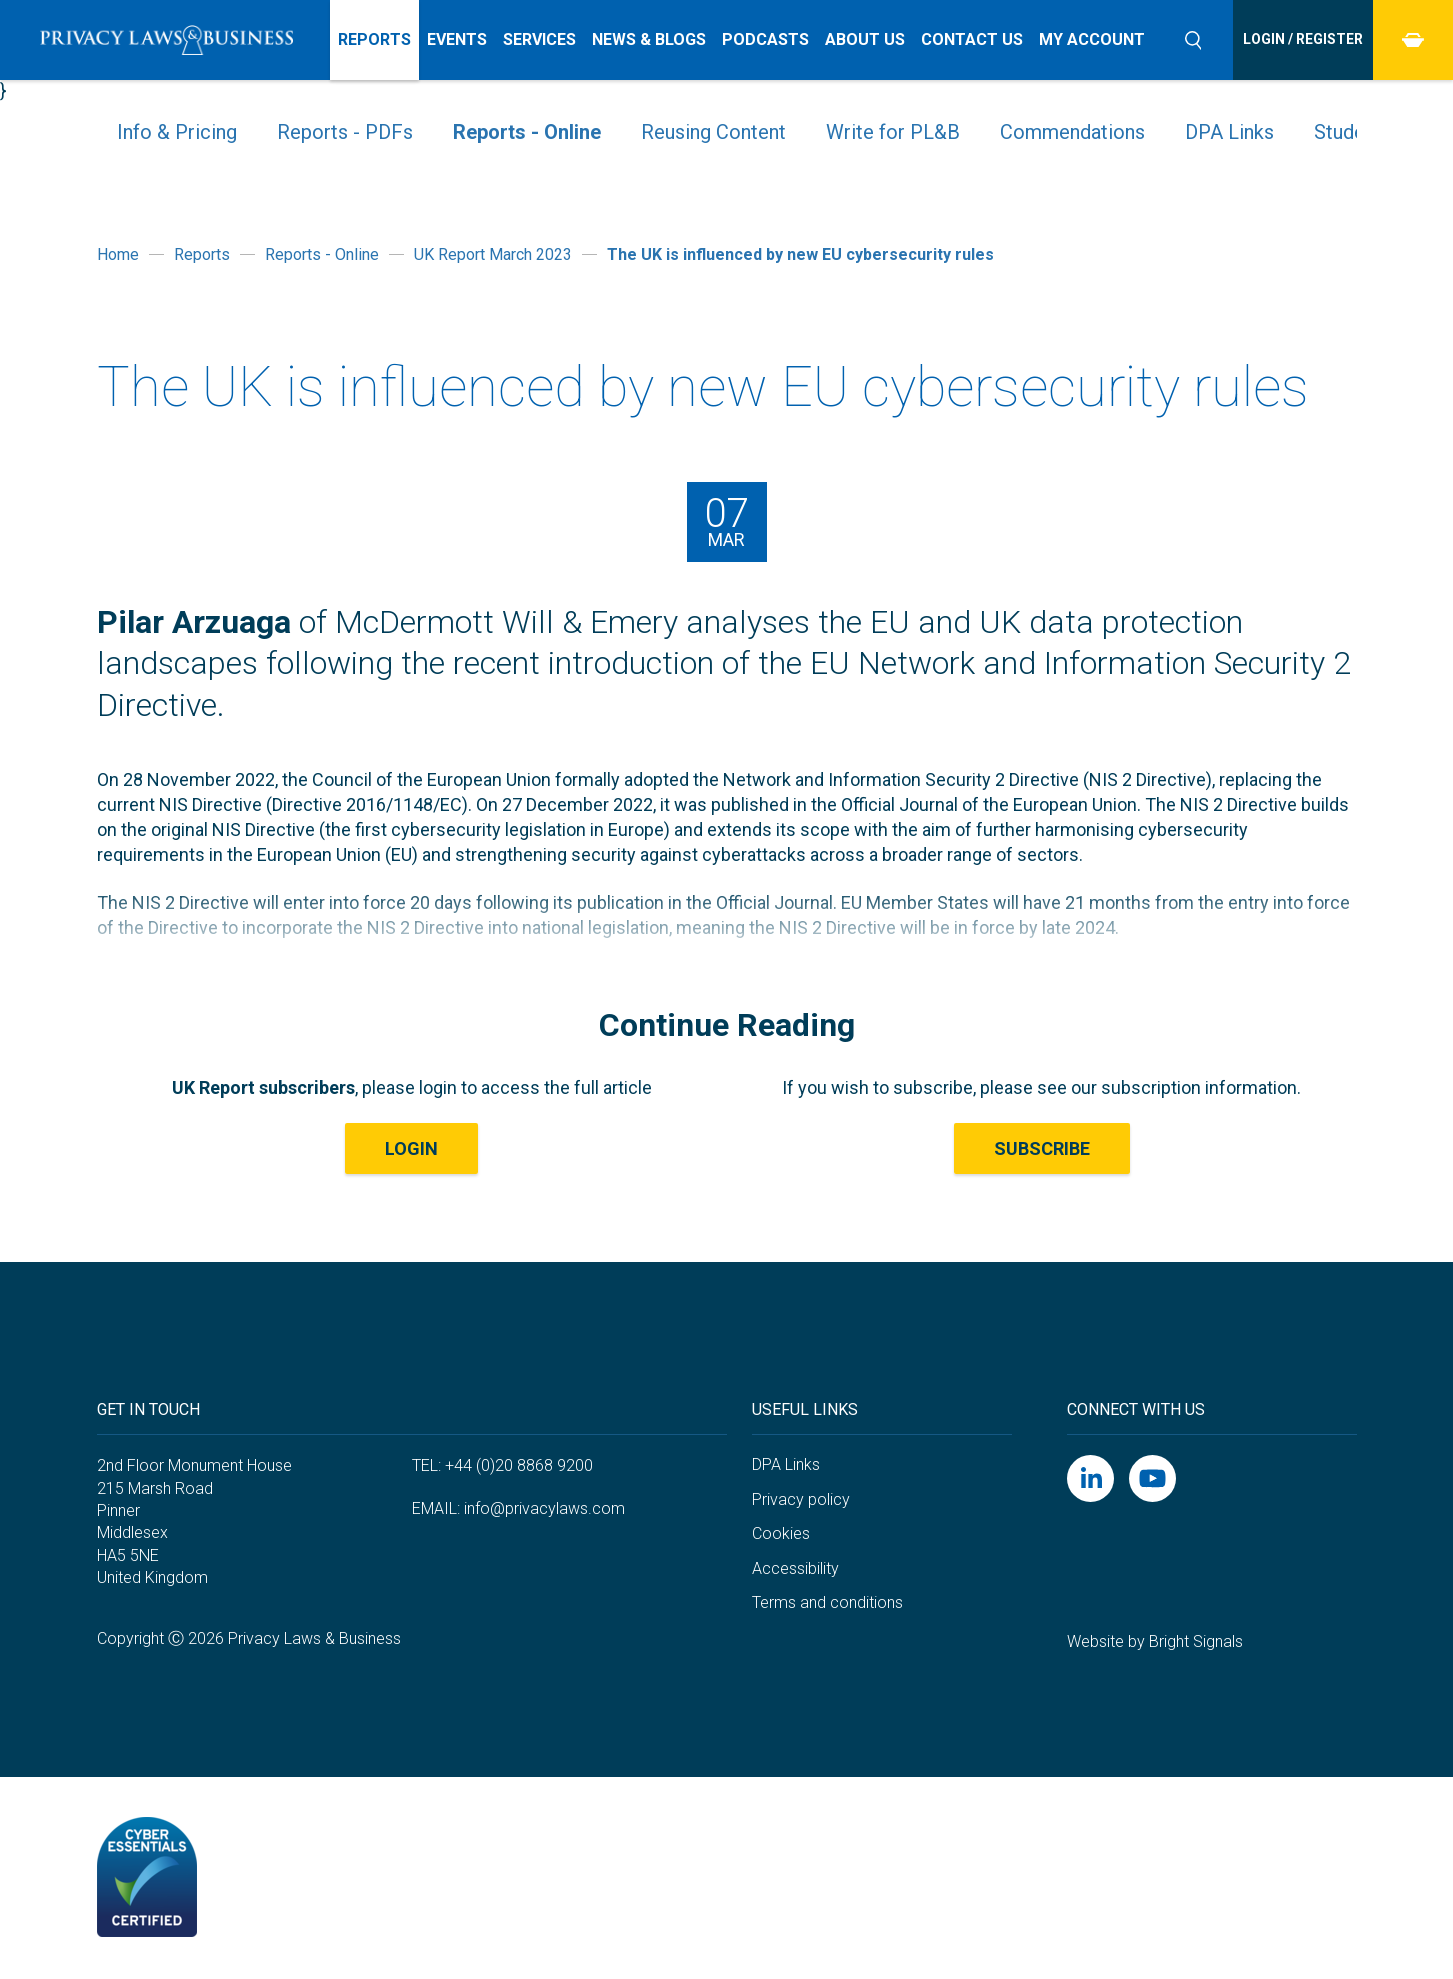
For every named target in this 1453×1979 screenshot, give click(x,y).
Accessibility (795, 1568)
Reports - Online (527, 132)
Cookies (781, 1533)
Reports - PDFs (345, 132)
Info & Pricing (177, 132)
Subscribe (1042, 1148)
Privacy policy (801, 1499)
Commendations (1072, 132)
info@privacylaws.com (544, 1508)
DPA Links (1229, 132)
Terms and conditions (827, 1602)
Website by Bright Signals (1155, 1641)
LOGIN (411, 1148)
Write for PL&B (893, 132)
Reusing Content (713, 132)
